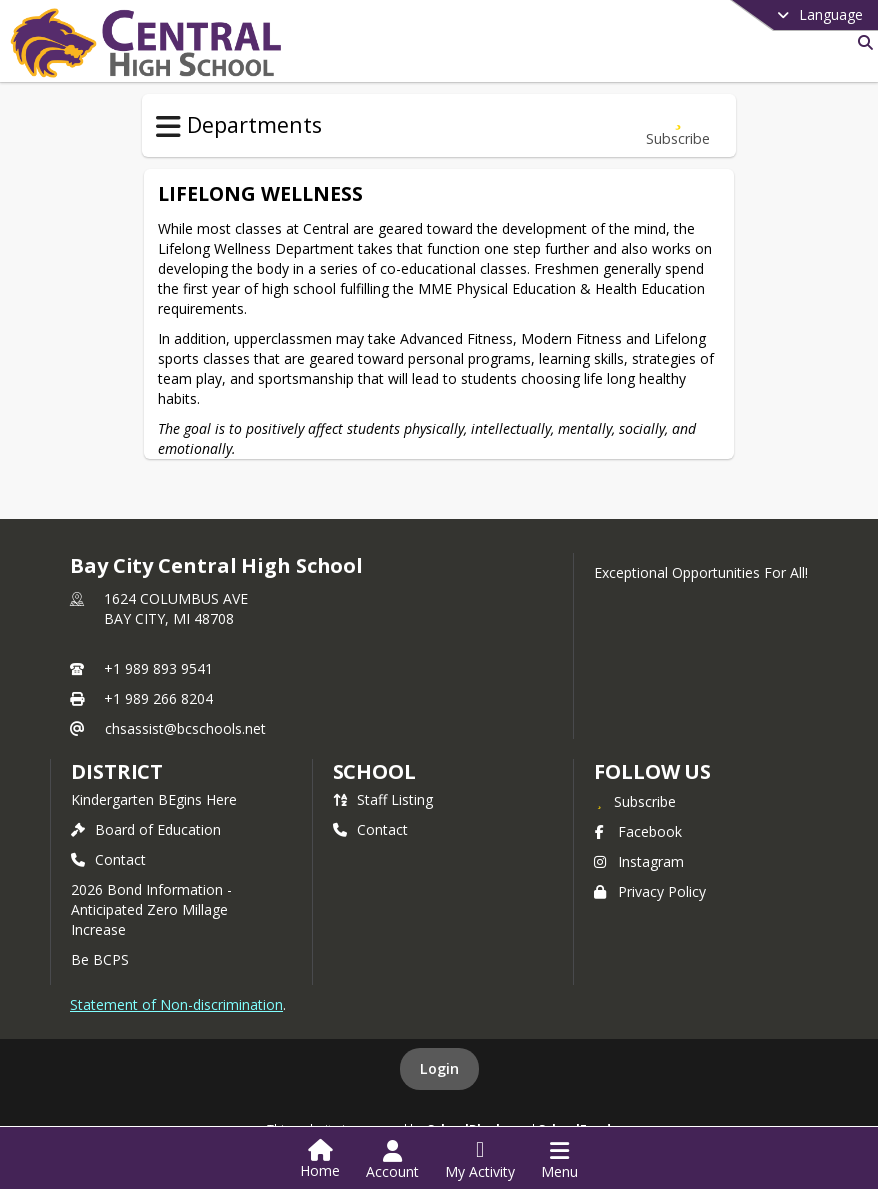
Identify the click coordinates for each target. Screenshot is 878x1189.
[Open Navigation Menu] (559, 1160)
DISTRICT (117, 771)
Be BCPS (100, 959)
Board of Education (146, 829)
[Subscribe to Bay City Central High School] (635, 801)
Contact (108, 859)
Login (439, 1068)
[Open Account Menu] (392, 1160)
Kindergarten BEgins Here (154, 799)
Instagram (639, 861)
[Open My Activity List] (480, 1160)
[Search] (861, 42)
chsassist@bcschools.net (185, 728)
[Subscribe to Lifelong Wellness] (678, 125)
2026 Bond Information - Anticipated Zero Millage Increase (151, 909)
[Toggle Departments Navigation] (168, 127)
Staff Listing (383, 799)
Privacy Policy (650, 891)
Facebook (638, 831)
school (374, 771)
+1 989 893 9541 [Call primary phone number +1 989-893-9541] (158, 668)
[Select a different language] (770, 15)
